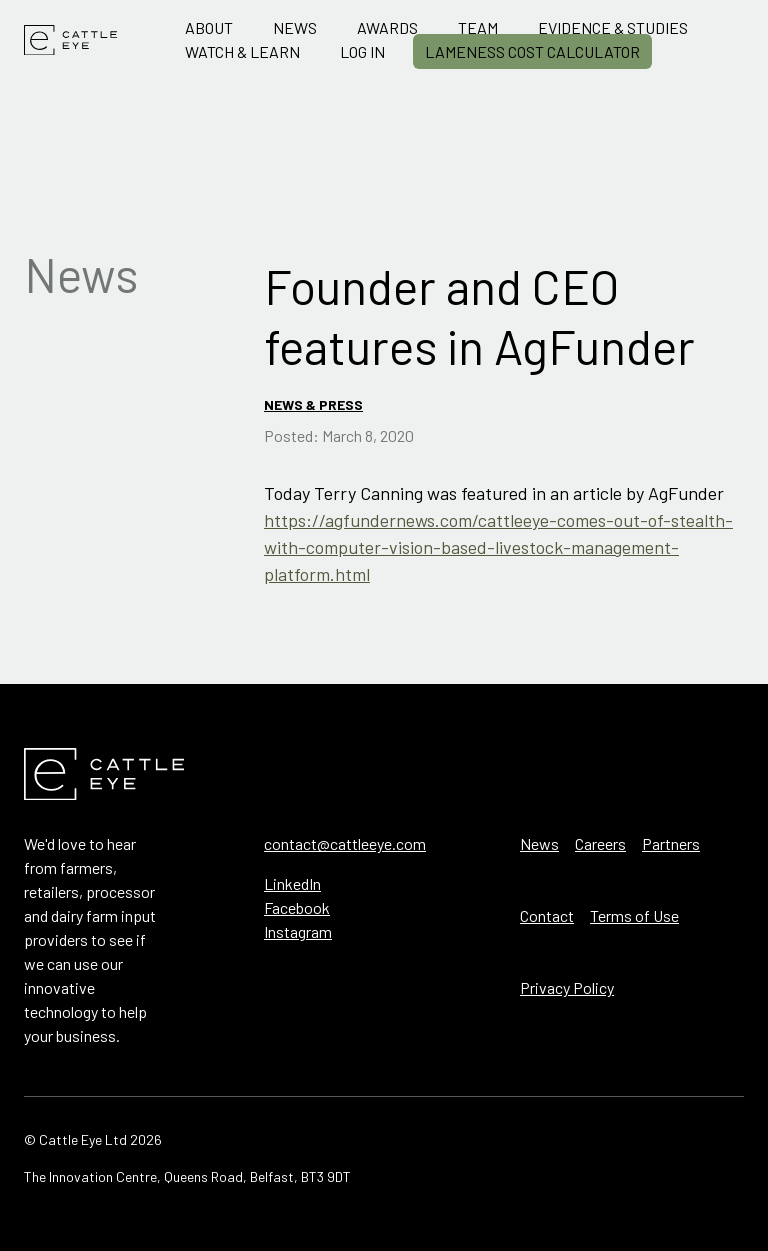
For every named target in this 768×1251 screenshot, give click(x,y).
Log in (362, 51)
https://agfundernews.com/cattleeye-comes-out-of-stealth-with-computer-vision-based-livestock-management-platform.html (498, 547)
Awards (387, 27)
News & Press (313, 404)
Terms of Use (634, 915)
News (295, 27)
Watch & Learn (242, 51)
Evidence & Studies (613, 27)
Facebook (297, 907)
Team (478, 27)
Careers (600, 843)
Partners (671, 843)
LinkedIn (292, 883)
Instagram (298, 931)
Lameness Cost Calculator (532, 51)
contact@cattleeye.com (345, 843)
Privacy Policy (567, 987)
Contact (547, 915)
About (209, 27)
